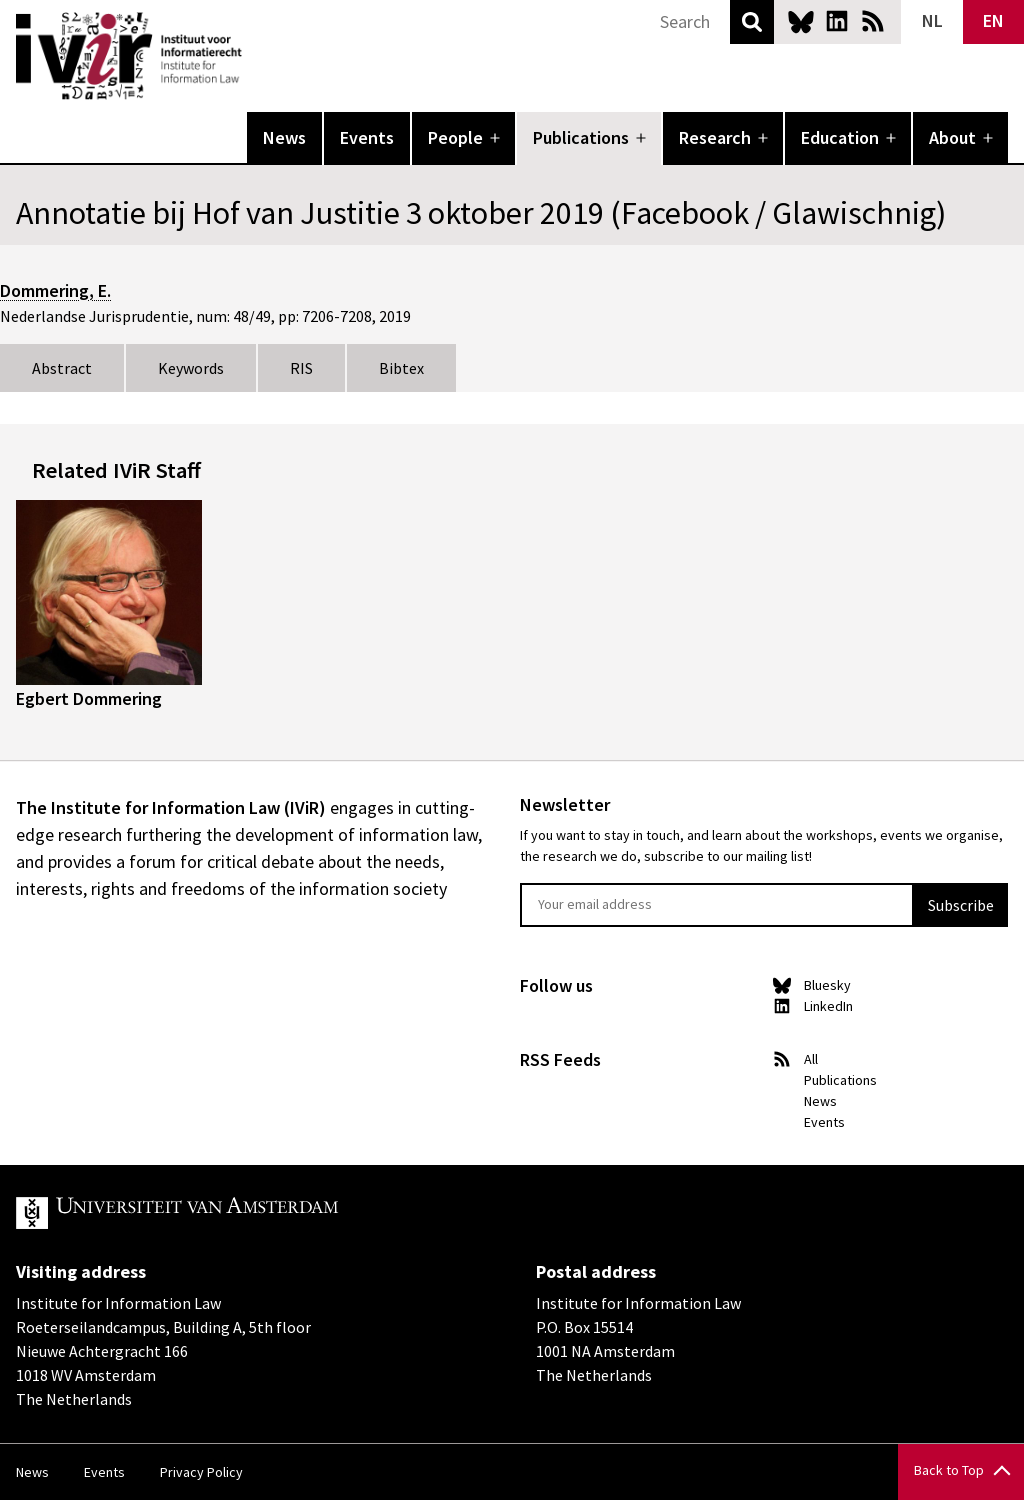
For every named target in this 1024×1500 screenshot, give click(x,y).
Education (840, 137)
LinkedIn (837, 21)
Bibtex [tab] (401, 368)
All (811, 1059)
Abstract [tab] (62, 368)
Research (715, 137)
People (455, 137)
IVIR (256, 56)
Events (367, 137)
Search (752, 22)
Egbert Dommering (89, 698)
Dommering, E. (55, 290)
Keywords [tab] (191, 368)
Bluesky (801, 21)
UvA (248, 1213)
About (952, 137)
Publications (581, 137)
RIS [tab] (301, 368)
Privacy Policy (201, 1472)
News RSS (873, 21)
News (284, 137)
